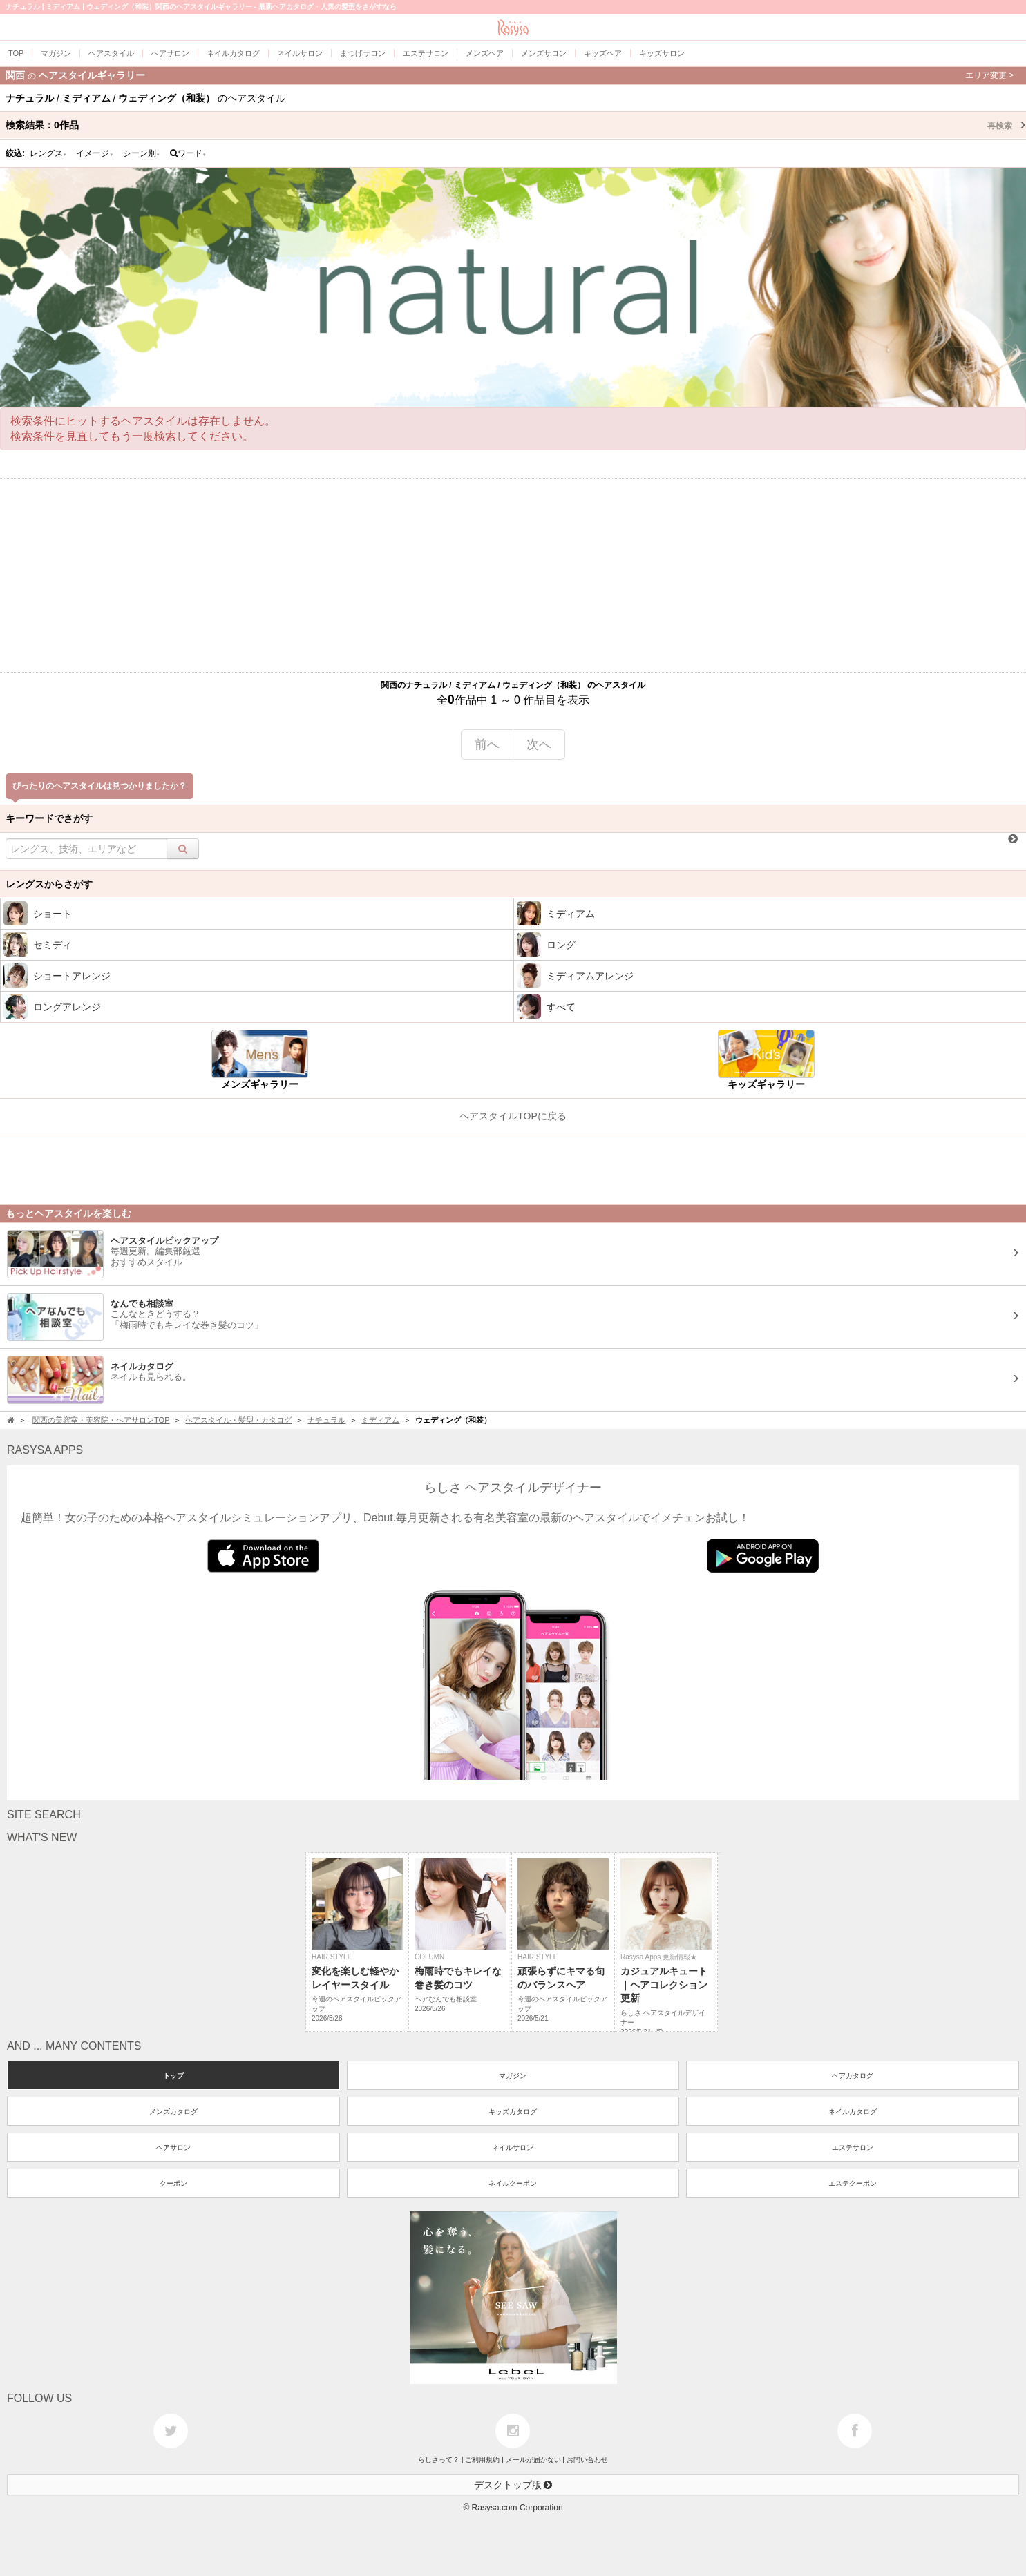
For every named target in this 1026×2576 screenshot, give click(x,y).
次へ (538, 744)
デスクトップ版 (513, 2484)
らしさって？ (438, 2459)
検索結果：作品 (516, 125)
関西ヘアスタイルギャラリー (510, 75)
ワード (188, 153)
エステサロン (852, 2147)
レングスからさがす (49, 884)
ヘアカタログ (852, 2075)
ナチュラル (326, 1420)
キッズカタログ (512, 2111)
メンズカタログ (173, 2111)
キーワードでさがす (49, 818)
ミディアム (380, 1420)
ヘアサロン (173, 2147)
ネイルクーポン (512, 2183)
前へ (487, 744)
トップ (173, 2075)
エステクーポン (852, 2183)
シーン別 (141, 153)
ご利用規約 (482, 2459)
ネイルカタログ (852, 2111)
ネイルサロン (512, 2147)
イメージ (94, 153)
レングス (48, 153)
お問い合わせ (587, 2459)
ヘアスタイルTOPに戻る (513, 1116)
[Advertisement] (513, 575)
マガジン (512, 2075)
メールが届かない (533, 2459)
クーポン (173, 2183)
